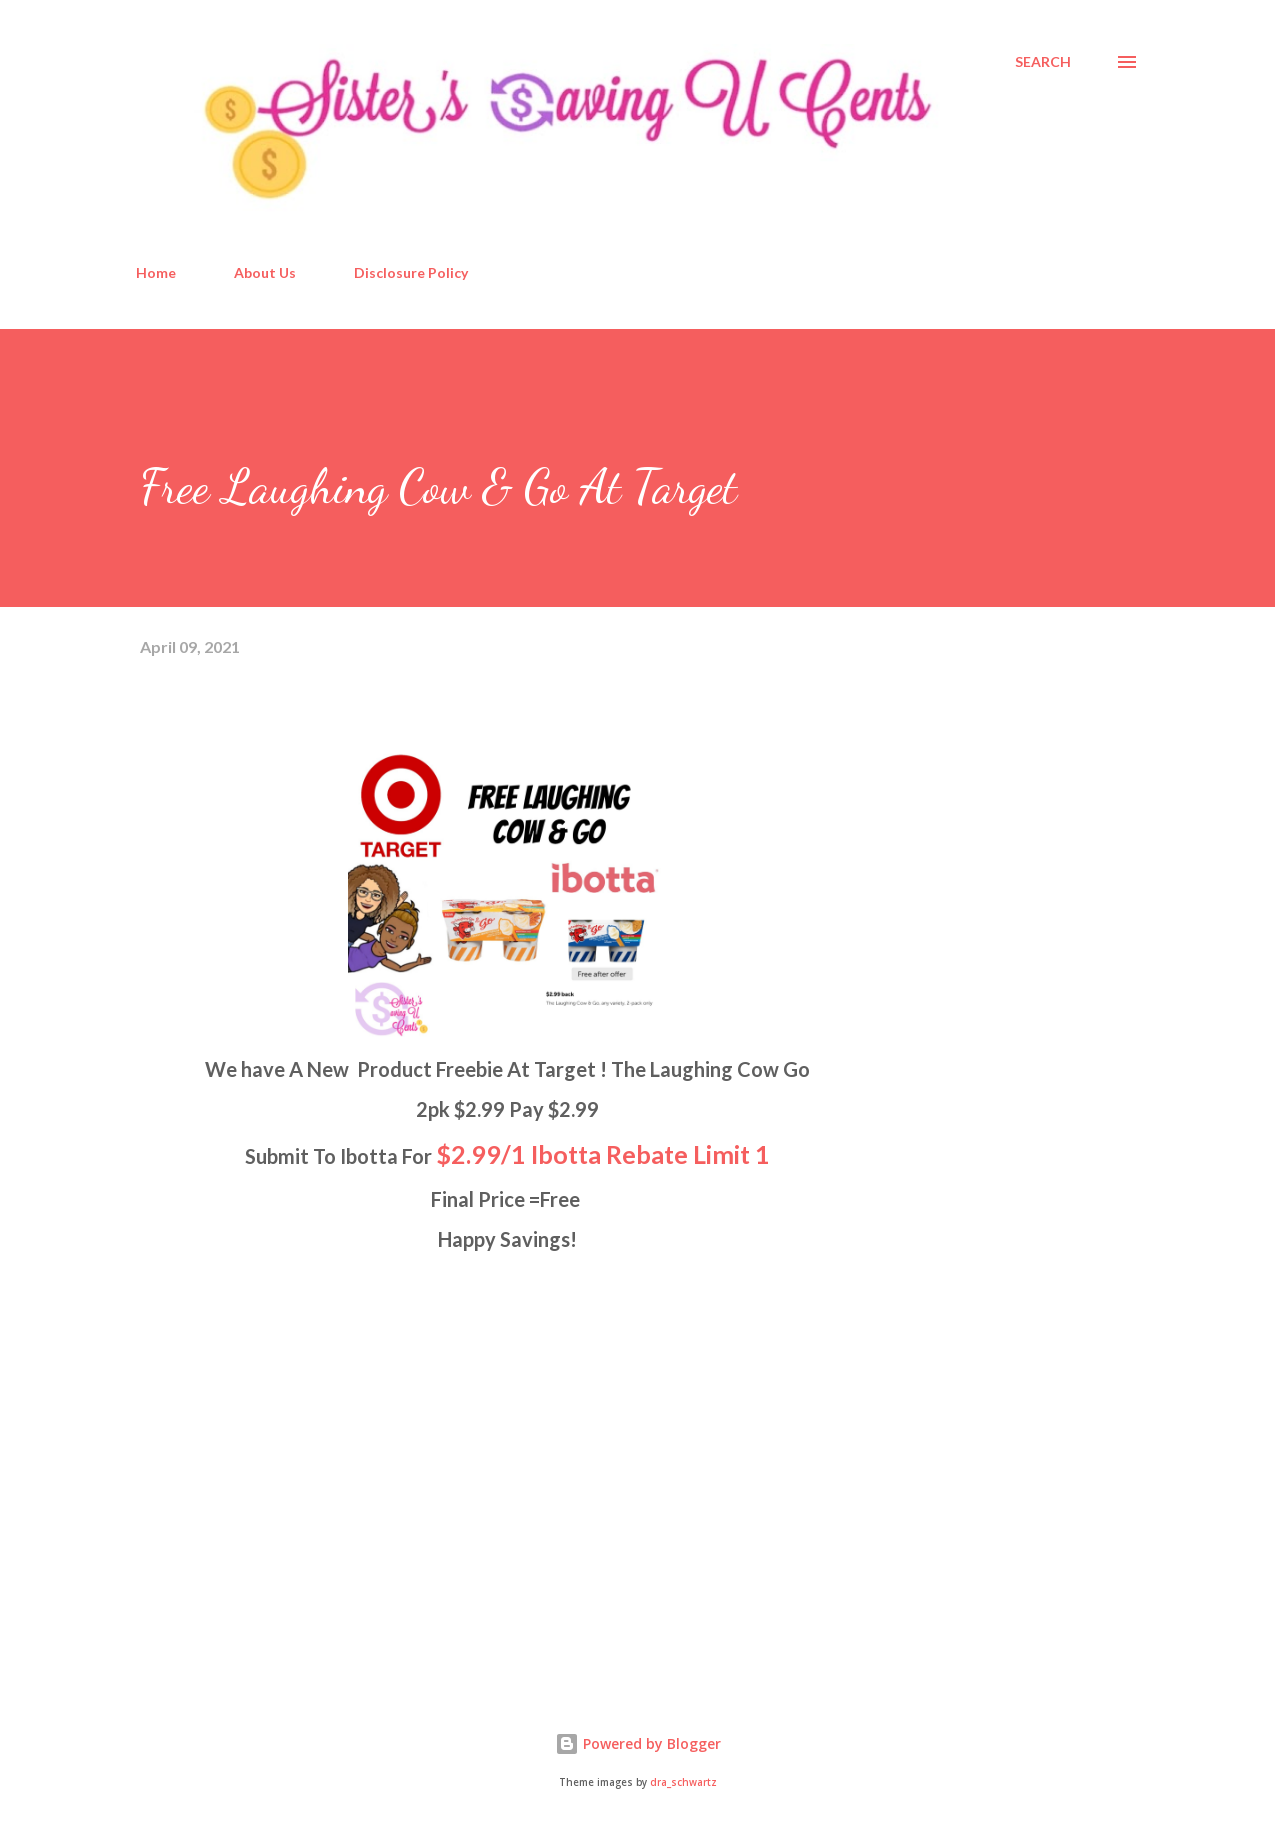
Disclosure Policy (411, 272)
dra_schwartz (683, 1782)
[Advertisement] (290, 1440)
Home (156, 272)
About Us (265, 272)
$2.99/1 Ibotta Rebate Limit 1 (603, 1154)
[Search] (1043, 62)
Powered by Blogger (638, 1743)
